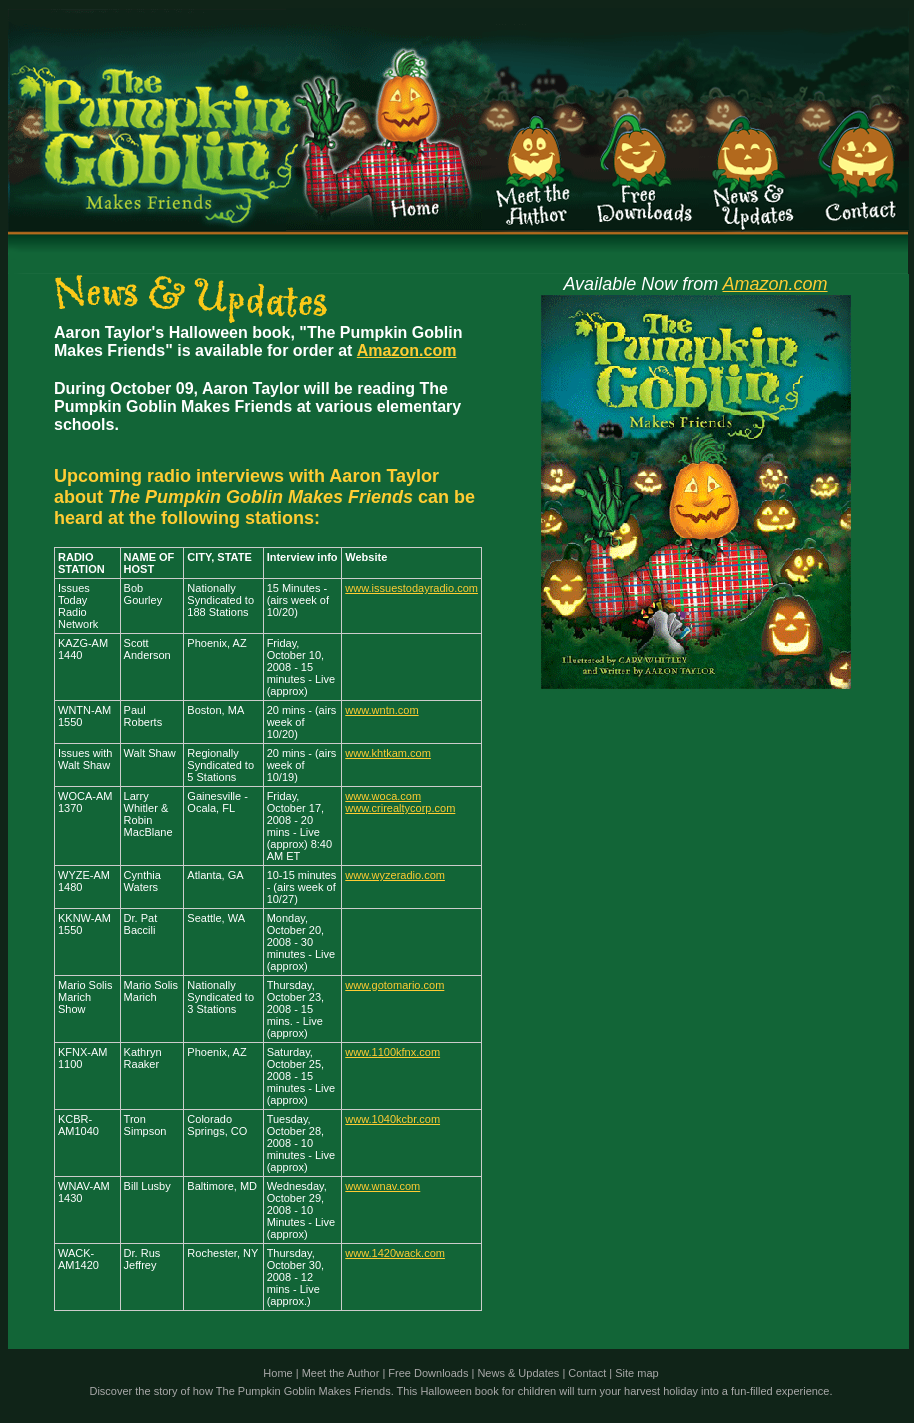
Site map (636, 1373)
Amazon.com (407, 350)
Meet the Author (341, 1373)
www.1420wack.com (395, 1253)
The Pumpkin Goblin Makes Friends (303, 1391)
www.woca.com (383, 796)
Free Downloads (428, 1373)
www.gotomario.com (394, 985)
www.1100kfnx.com (392, 1052)
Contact (587, 1373)
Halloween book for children (488, 1391)
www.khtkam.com (388, 753)
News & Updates (518, 1373)
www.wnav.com (382, 1186)
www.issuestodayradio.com (411, 588)
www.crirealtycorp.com (400, 808)
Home (277, 1373)
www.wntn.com (381, 710)
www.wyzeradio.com (395, 875)
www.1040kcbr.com (392, 1119)
